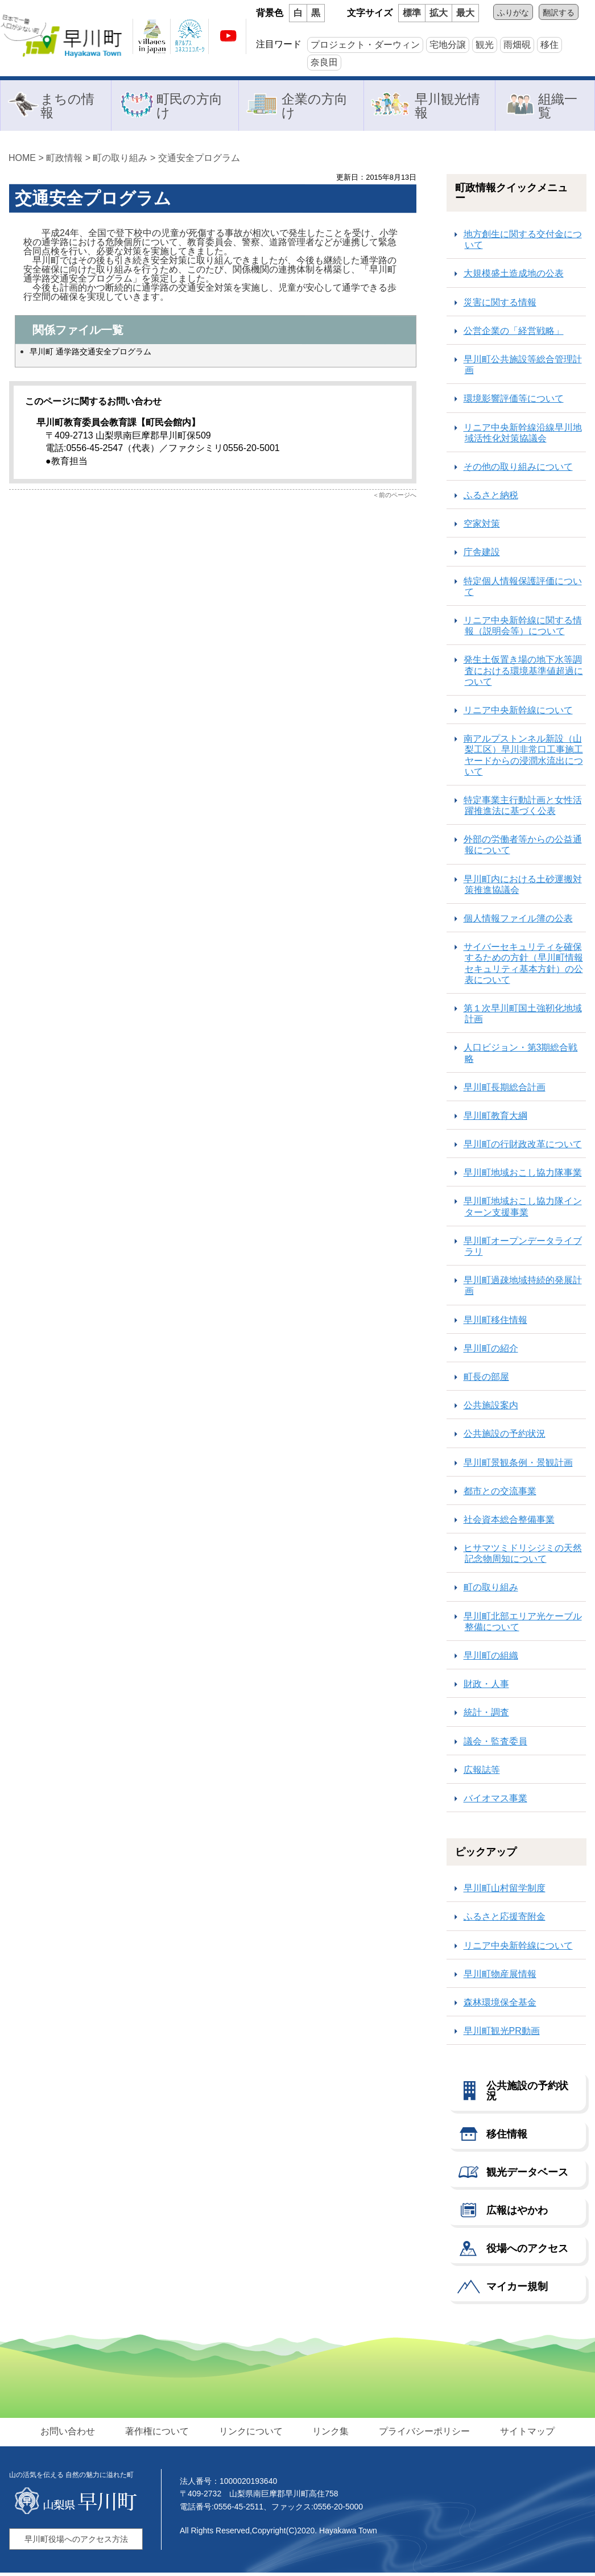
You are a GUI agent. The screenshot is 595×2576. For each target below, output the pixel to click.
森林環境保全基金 (500, 2006)
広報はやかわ (517, 2213)
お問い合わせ (71, 2434)
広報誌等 (482, 1773)
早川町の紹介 (491, 1352)
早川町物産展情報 (500, 1977)
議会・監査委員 (495, 1745)
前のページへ (397, 498)
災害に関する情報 (500, 306)
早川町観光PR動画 (502, 2034)
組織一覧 (557, 106)
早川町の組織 (491, 1659)
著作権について (159, 2434)
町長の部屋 (486, 1380)
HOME (22, 161)
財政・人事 (486, 1687)
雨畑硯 (517, 44)
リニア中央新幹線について (518, 713)
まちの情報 (67, 106)
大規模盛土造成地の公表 (514, 277)
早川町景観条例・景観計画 (518, 1466)
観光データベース (527, 2175)
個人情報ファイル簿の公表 (518, 922)
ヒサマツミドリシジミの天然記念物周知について (523, 1557)
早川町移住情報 (495, 1323)
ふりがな (513, 12)
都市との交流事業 (500, 1494)
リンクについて (251, 2434)
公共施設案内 (491, 1408)
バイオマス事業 (495, 1801)
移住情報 (506, 2137)
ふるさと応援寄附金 (505, 1920)
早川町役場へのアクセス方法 (76, 2542)
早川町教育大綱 (495, 1119)
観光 (485, 44)
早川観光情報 (448, 106)
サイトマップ (523, 2434)
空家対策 (482, 527)
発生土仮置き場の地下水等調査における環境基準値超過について (523, 673)
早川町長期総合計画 (505, 1090)
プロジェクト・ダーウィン (365, 44)
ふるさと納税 (491, 498)
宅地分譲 (447, 44)
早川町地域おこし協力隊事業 (523, 1176)
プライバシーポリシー (422, 2434)
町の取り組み (120, 161)
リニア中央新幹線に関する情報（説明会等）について (523, 629)
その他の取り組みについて (518, 470)
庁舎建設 (482, 555)
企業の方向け (314, 106)
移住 (549, 44)
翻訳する (559, 12)
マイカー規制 (517, 2290)
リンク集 (330, 2434)
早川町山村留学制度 (505, 1891)
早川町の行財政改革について (523, 1147)
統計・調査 (486, 1716)
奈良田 (324, 62)
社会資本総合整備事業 (509, 1523)
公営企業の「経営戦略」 (514, 334)
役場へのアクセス (527, 2251)
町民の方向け (189, 106)
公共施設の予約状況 (505, 1437)
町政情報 (64, 161)
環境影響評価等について (514, 402)
